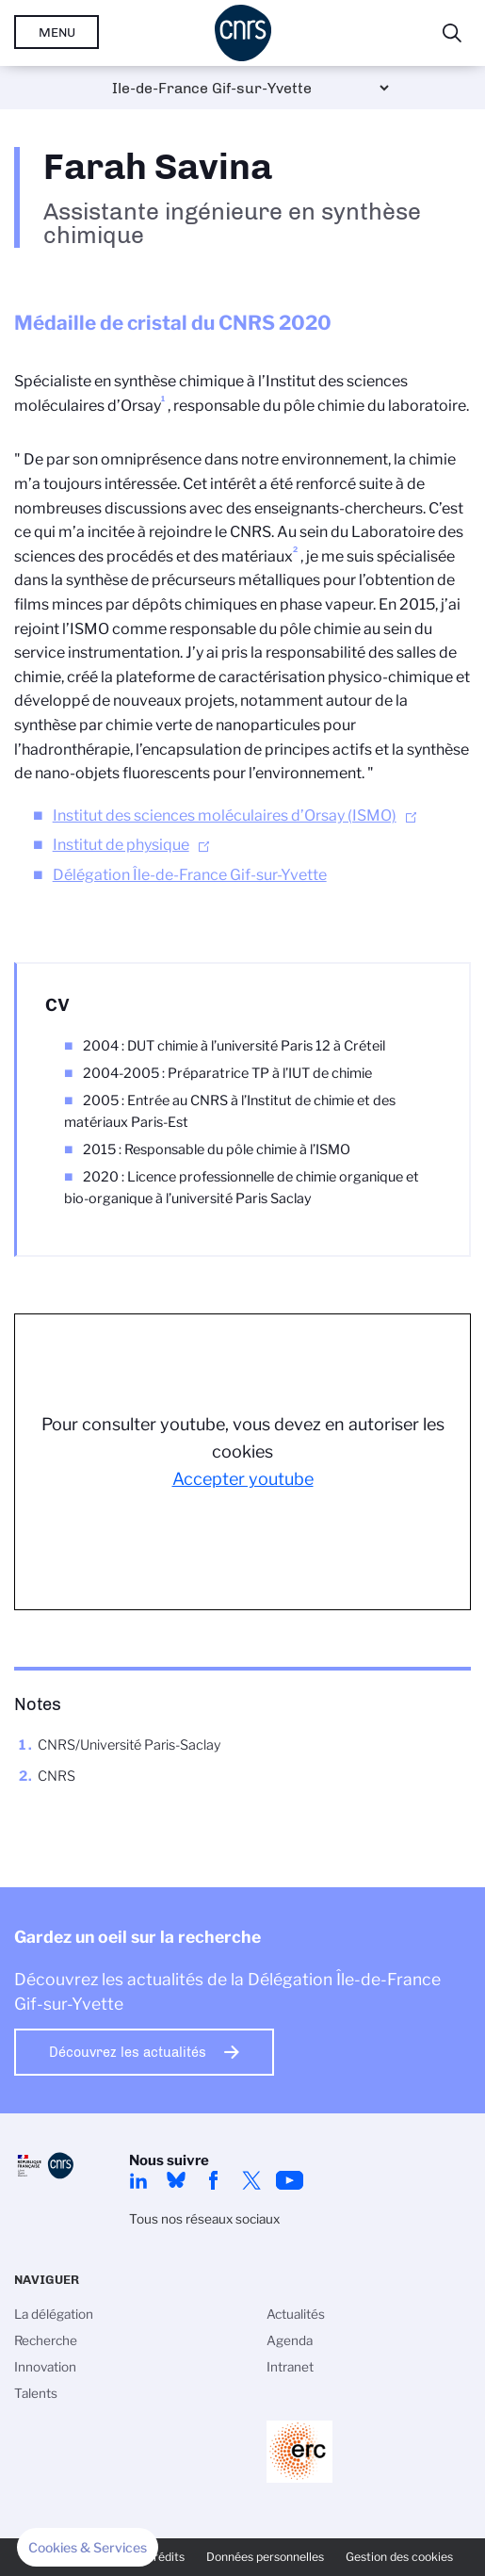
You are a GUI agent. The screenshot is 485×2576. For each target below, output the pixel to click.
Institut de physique (121, 845)
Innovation (45, 2366)
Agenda (290, 2340)
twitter (251, 2180)
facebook (214, 2180)
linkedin (138, 2180)
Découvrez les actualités (127, 2052)
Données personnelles (265, 2557)
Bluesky (176, 2180)
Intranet (290, 2366)
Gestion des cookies (399, 2557)
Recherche (45, 2340)
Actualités (296, 2314)
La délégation (53, 2314)
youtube (289, 2180)
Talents (35, 2393)
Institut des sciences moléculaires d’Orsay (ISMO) (224, 815)
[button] (87, 2548)
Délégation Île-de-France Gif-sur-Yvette (190, 875)
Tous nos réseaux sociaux (204, 2218)
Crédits (165, 2557)
